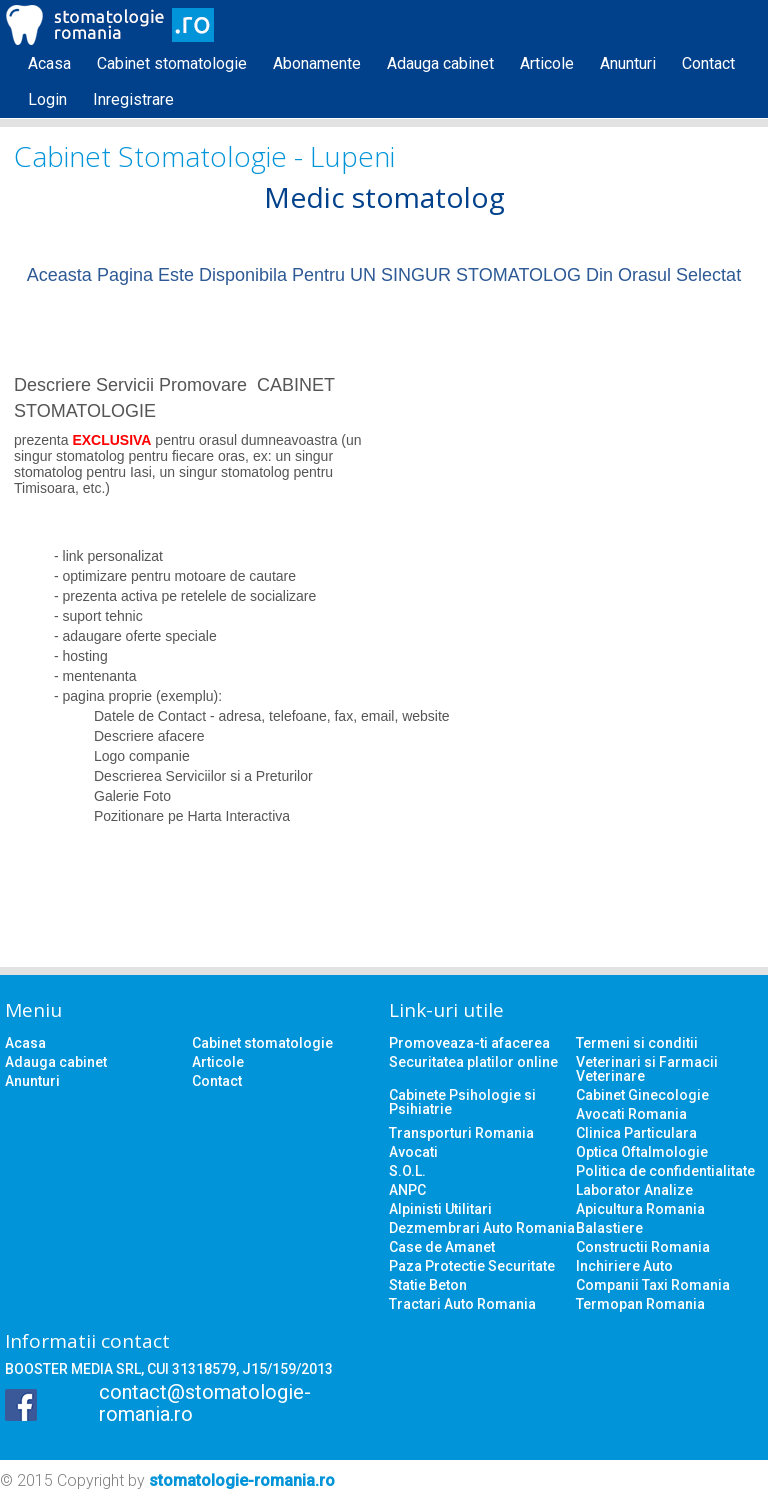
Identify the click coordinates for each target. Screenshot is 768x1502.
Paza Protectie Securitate (472, 1266)
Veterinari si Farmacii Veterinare (647, 1069)
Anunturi (628, 63)
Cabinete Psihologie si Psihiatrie (462, 1102)
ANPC (407, 1190)
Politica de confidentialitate (665, 1171)
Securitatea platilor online (473, 1062)
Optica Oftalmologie (642, 1152)
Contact (708, 63)
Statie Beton (428, 1285)
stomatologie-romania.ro (242, 1480)
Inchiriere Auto (624, 1266)
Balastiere (609, 1228)
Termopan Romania (640, 1304)
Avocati (413, 1152)
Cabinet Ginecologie (642, 1095)
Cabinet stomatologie (172, 63)
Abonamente (317, 63)
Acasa (49, 63)
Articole (547, 63)
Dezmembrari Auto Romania (482, 1228)
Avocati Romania (631, 1114)
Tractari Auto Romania (462, 1304)
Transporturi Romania (461, 1133)
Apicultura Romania (640, 1209)
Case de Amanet (442, 1247)
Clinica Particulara (636, 1133)
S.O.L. (407, 1171)
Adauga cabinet (440, 63)
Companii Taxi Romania (653, 1285)
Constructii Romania (643, 1247)
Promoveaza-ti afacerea (469, 1043)
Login (47, 99)
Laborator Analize (634, 1190)
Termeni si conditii (637, 1043)
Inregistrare (133, 99)
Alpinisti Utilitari (440, 1209)
